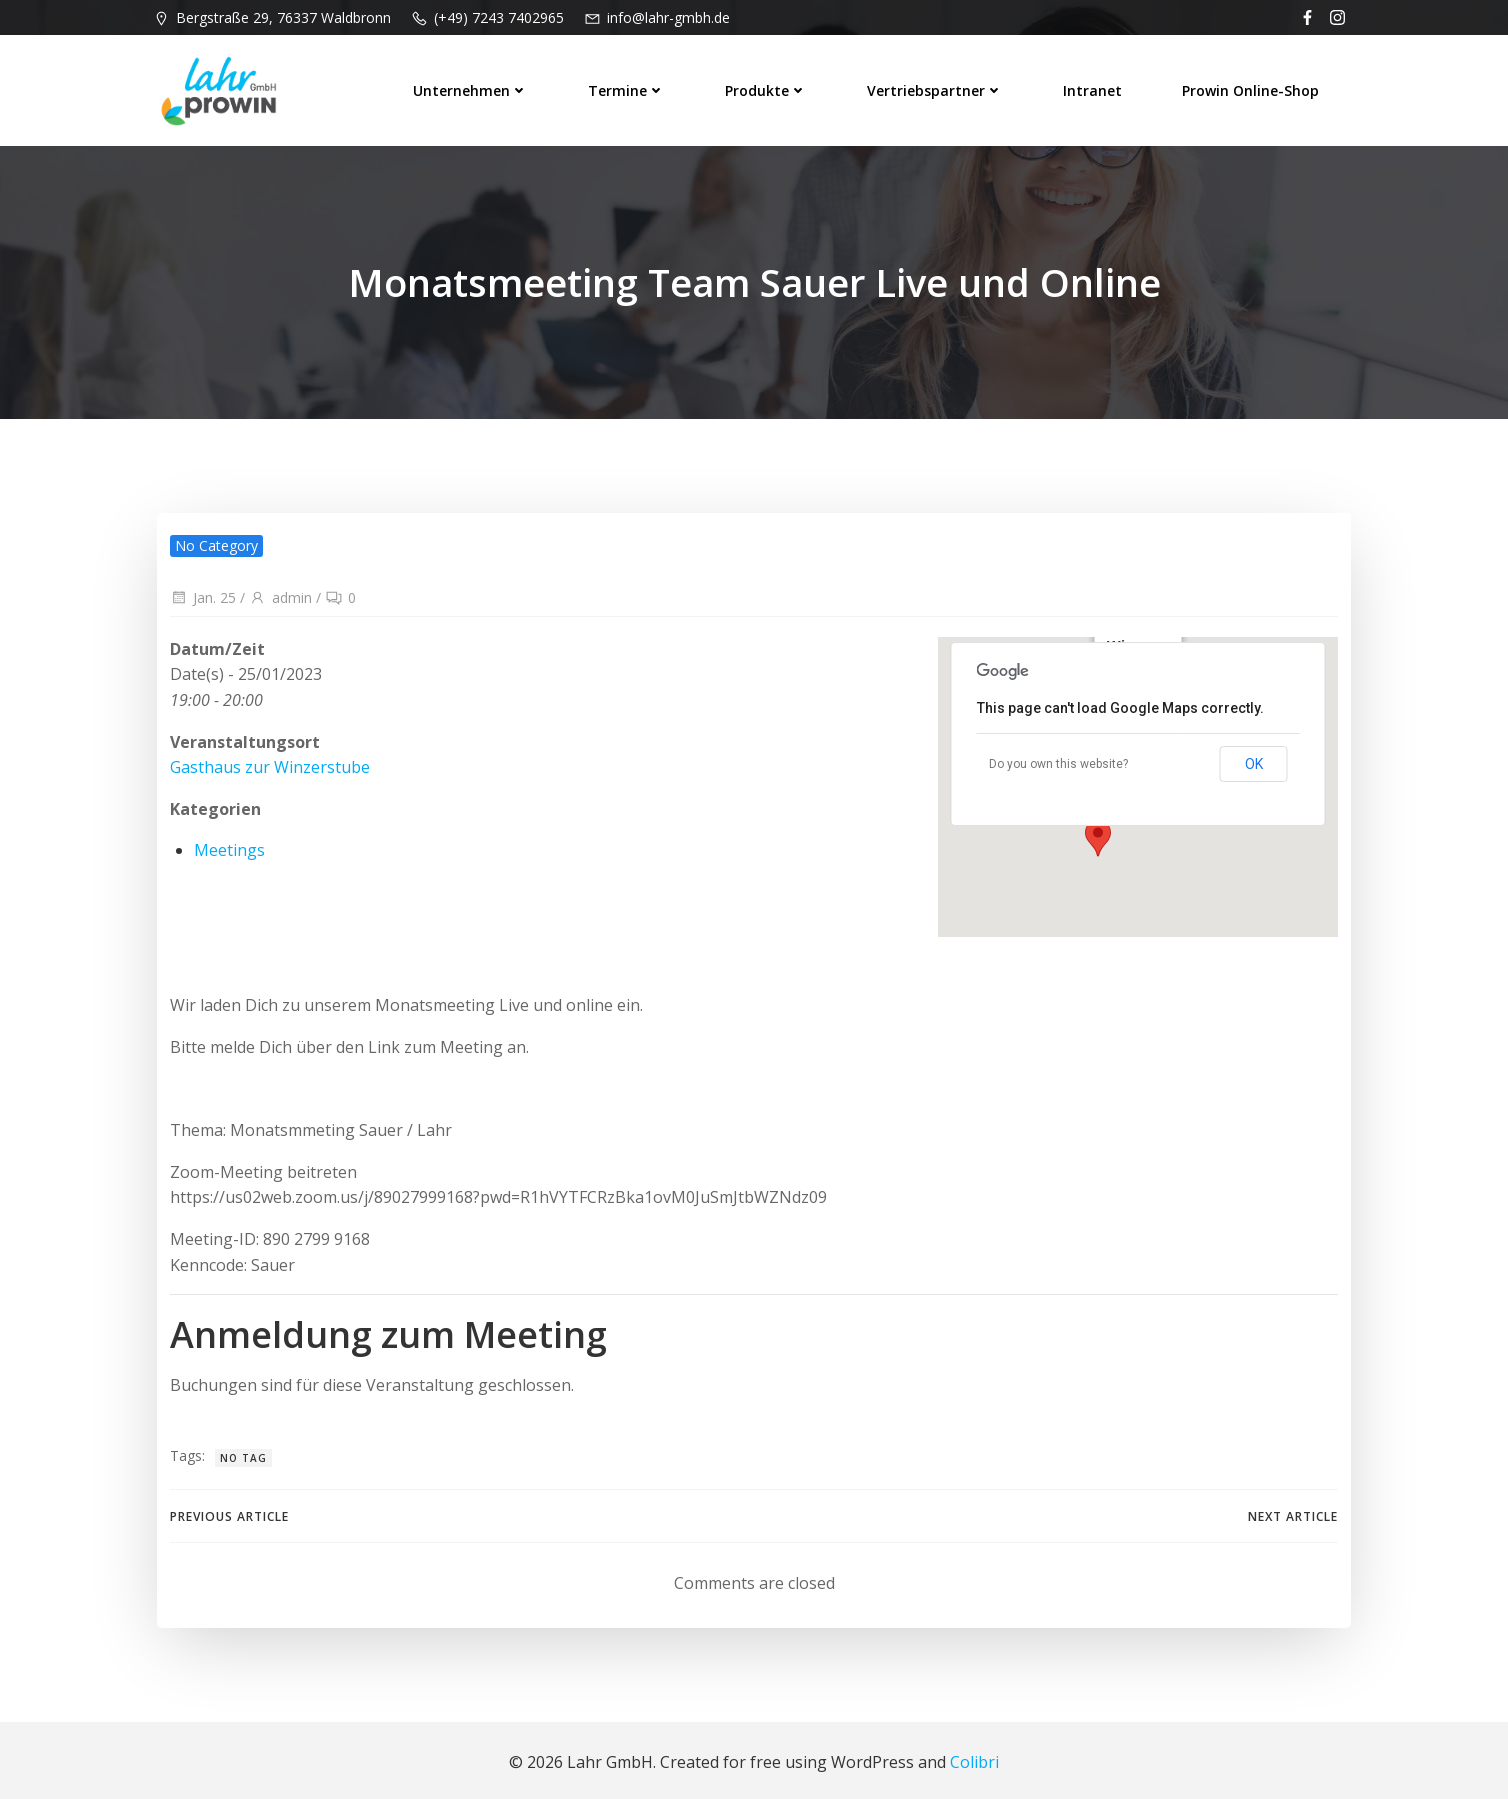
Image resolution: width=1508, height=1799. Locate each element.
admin (278, 591)
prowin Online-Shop (1253, 84)
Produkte (769, 84)
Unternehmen (473, 84)
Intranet (1095, 84)
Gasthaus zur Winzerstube (268, 761)
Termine (629, 84)
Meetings (227, 844)
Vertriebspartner (938, 84)
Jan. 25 (201, 591)
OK (1256, 758)
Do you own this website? (1060, 758)
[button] (1100, 831)
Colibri (974, 1759)
